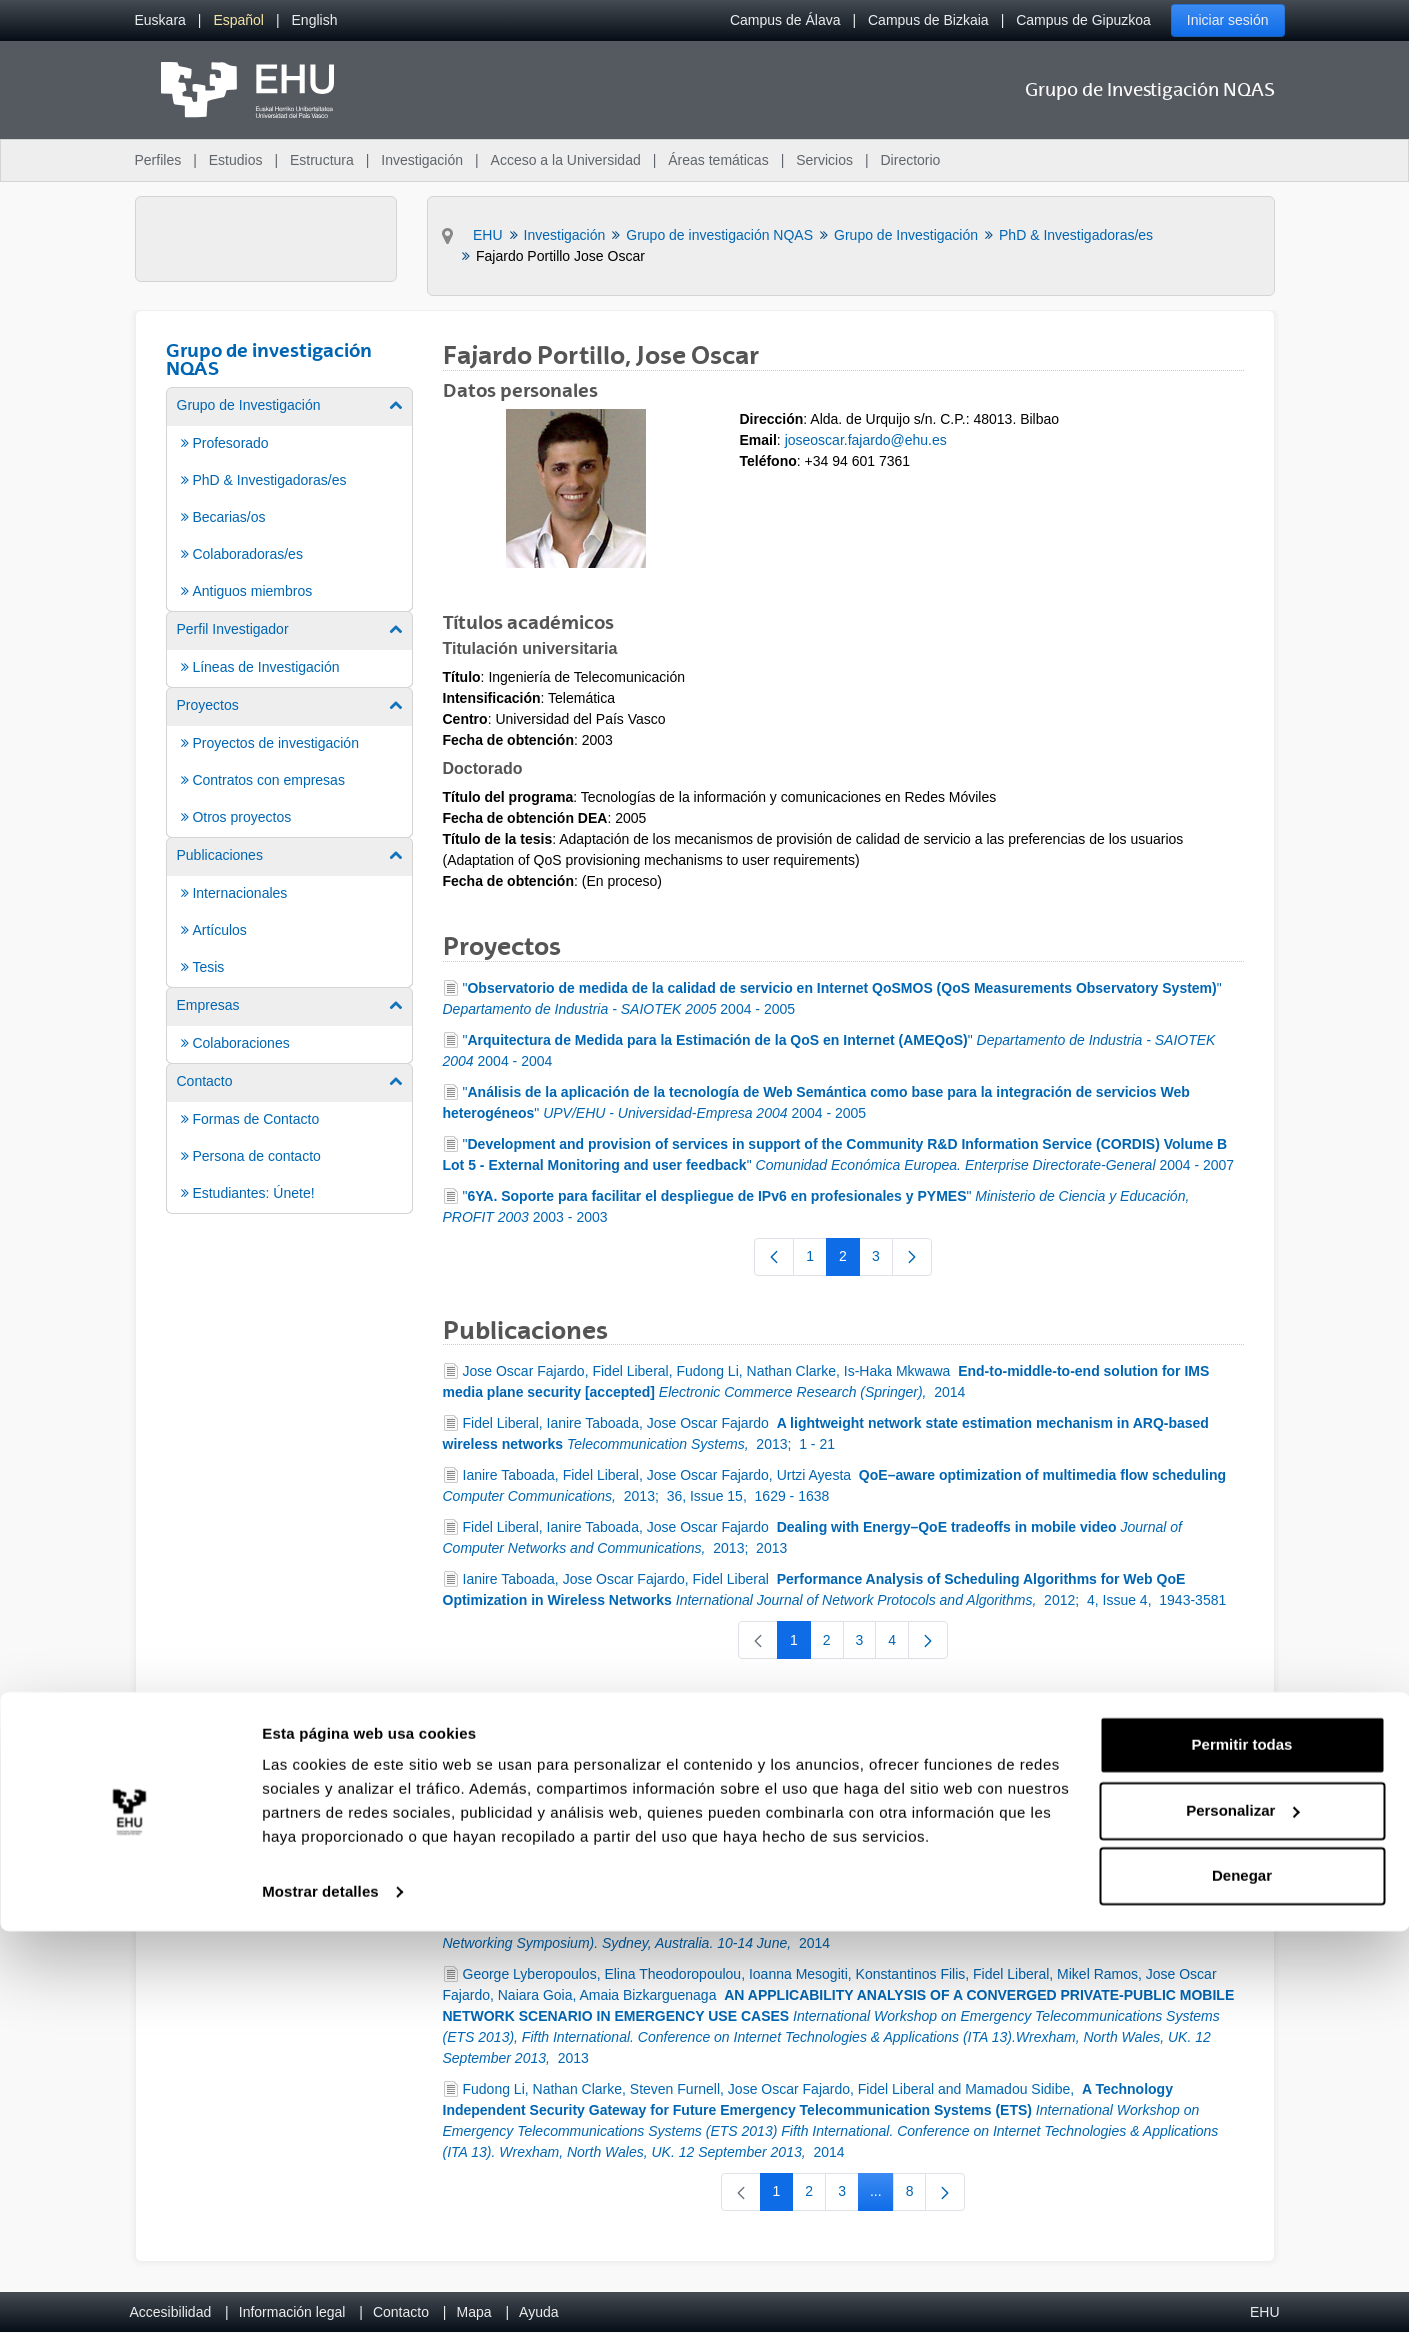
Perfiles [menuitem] (158, 160)
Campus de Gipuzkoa (1083, 20)
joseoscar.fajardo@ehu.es (866, 440)
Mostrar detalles (320, 2293)
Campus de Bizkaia (928, 20)
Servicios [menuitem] (824, 160)
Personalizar (1242, 2211)
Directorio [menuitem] (911, 160)
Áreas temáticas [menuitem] (718, 160)
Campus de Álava (785, 20)
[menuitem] (160, 20)
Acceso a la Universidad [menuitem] (566, 160)
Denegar (1242, 2277)
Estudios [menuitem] (236, 160)
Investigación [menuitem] (422, 160)
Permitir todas (1242, 2146)
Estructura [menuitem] (322, 160)
